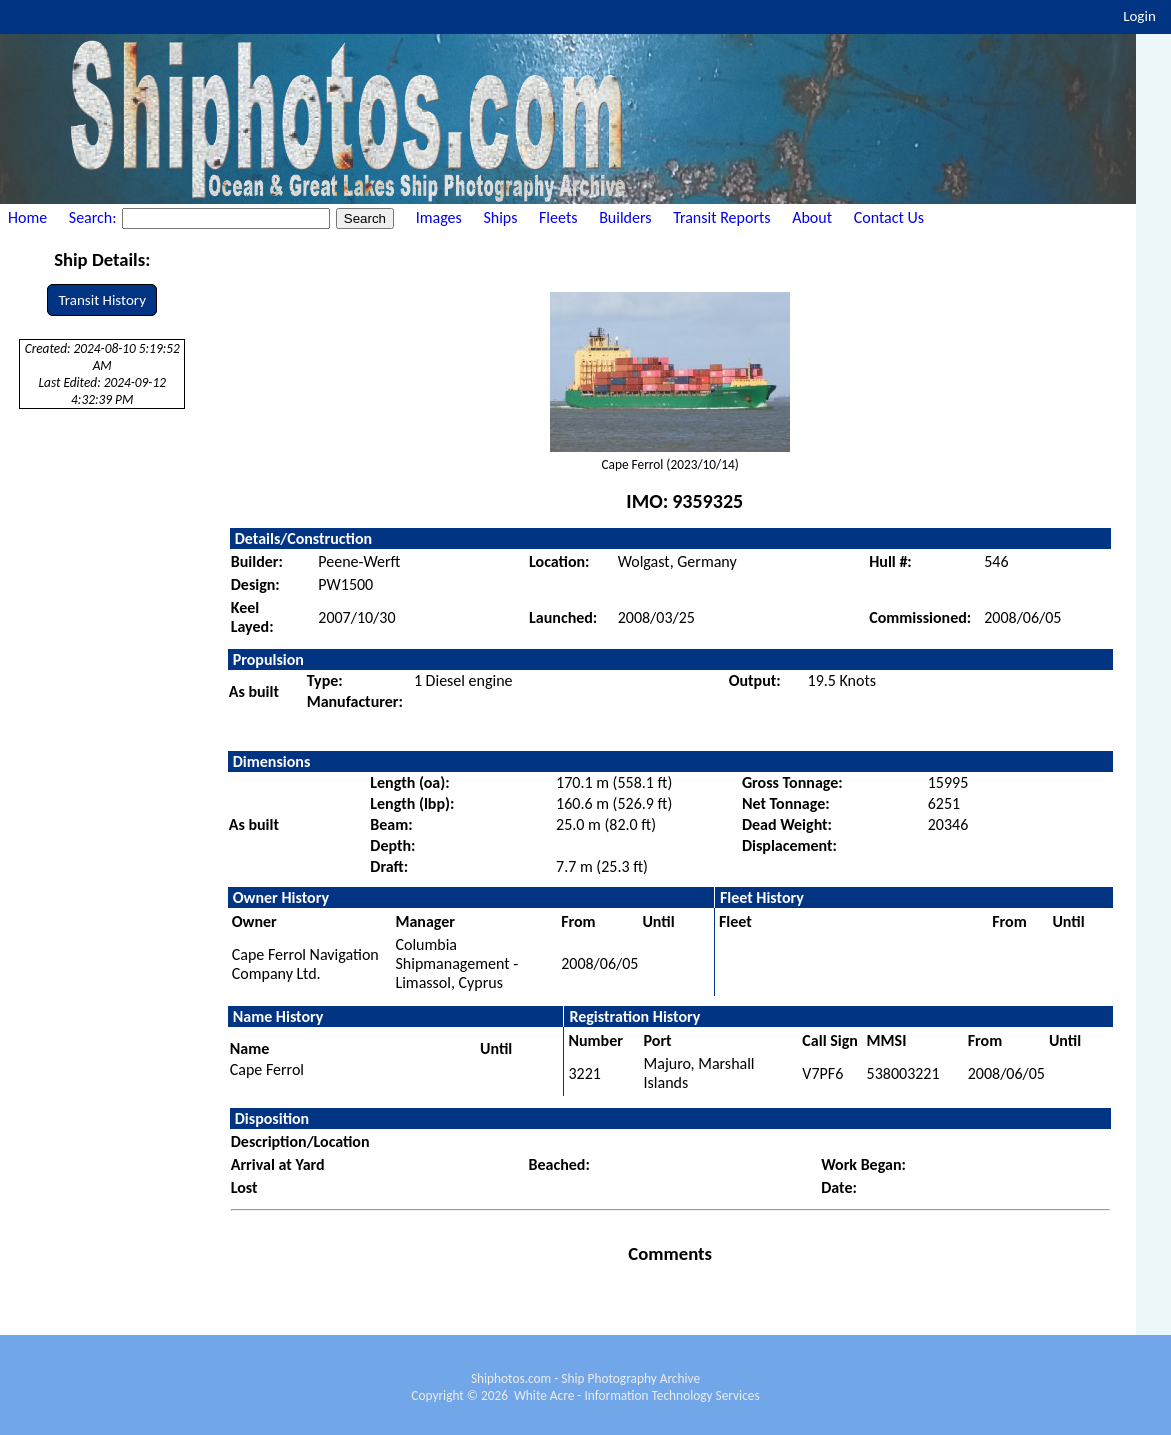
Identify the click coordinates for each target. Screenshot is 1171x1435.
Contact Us (889, 217)
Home (27, 217)
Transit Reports (721, 217)
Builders (625, 217)
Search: (94, 217)
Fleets (558, 217)
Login (1139, 16)
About (812, 217)
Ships (500, 217)
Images (439, 217)
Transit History (101, 300)
